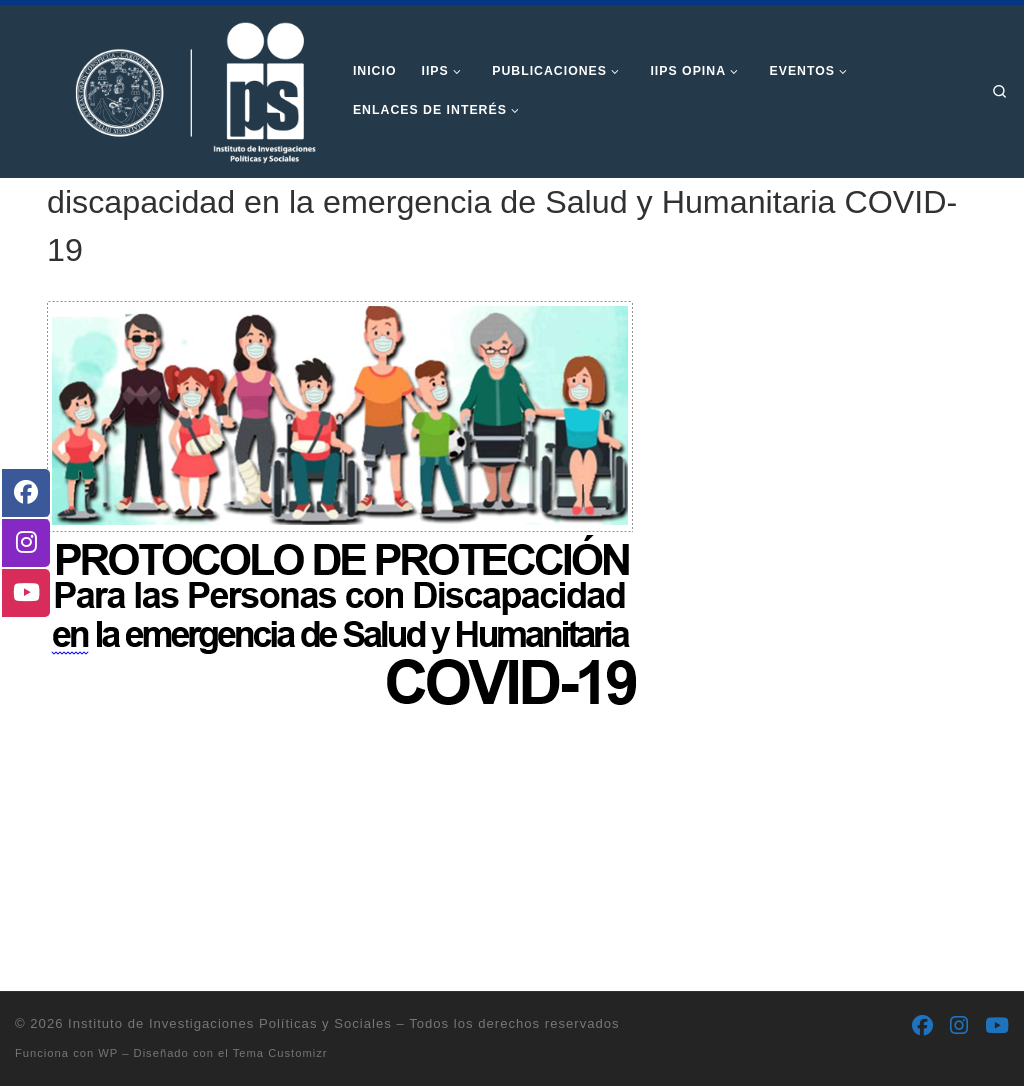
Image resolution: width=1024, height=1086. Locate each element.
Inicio (61, 213)
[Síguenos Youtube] (997, 1026)
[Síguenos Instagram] (959, 1026)
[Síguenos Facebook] (922, 1026)
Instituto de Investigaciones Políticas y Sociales (230, 1023)
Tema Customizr (280, 1053)
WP (108, 1053)
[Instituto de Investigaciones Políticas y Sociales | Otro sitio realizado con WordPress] (169, 89)
